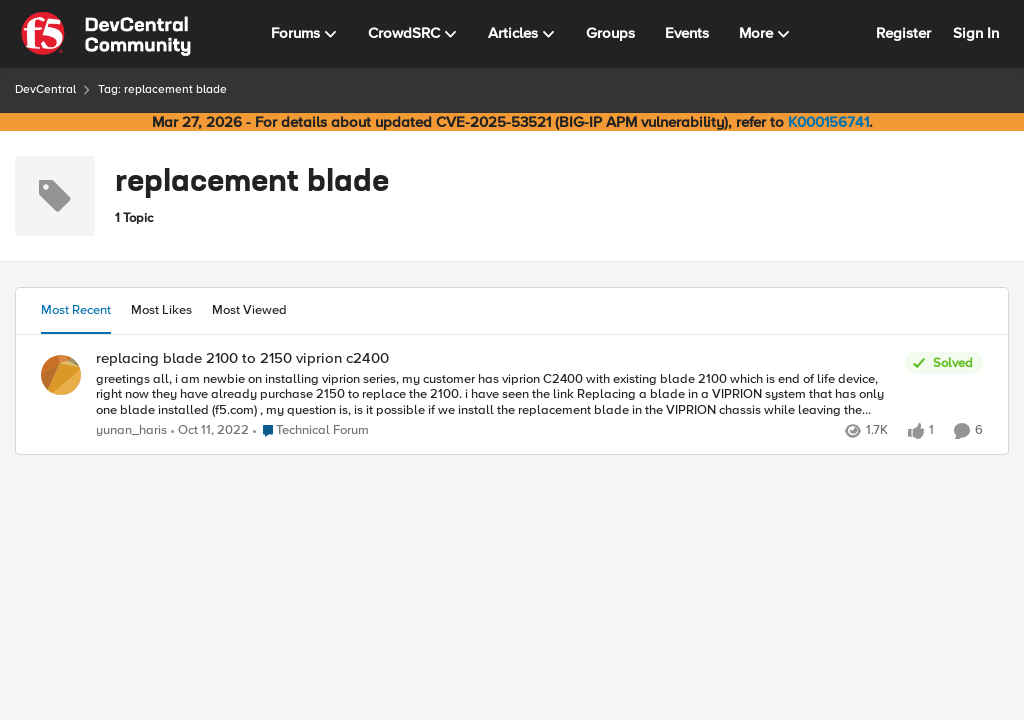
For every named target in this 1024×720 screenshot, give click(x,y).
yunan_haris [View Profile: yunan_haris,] (131, 430)
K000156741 (828, 122)
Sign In (976, 33)
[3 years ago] (210, 431)
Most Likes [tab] (161, 310)
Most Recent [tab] (76, 310)
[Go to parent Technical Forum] (311, 431)
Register (903, 33)
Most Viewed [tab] (249, 310)
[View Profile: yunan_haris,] (61, 375)
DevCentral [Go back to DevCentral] (45, 89)
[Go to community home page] (106, 34)
